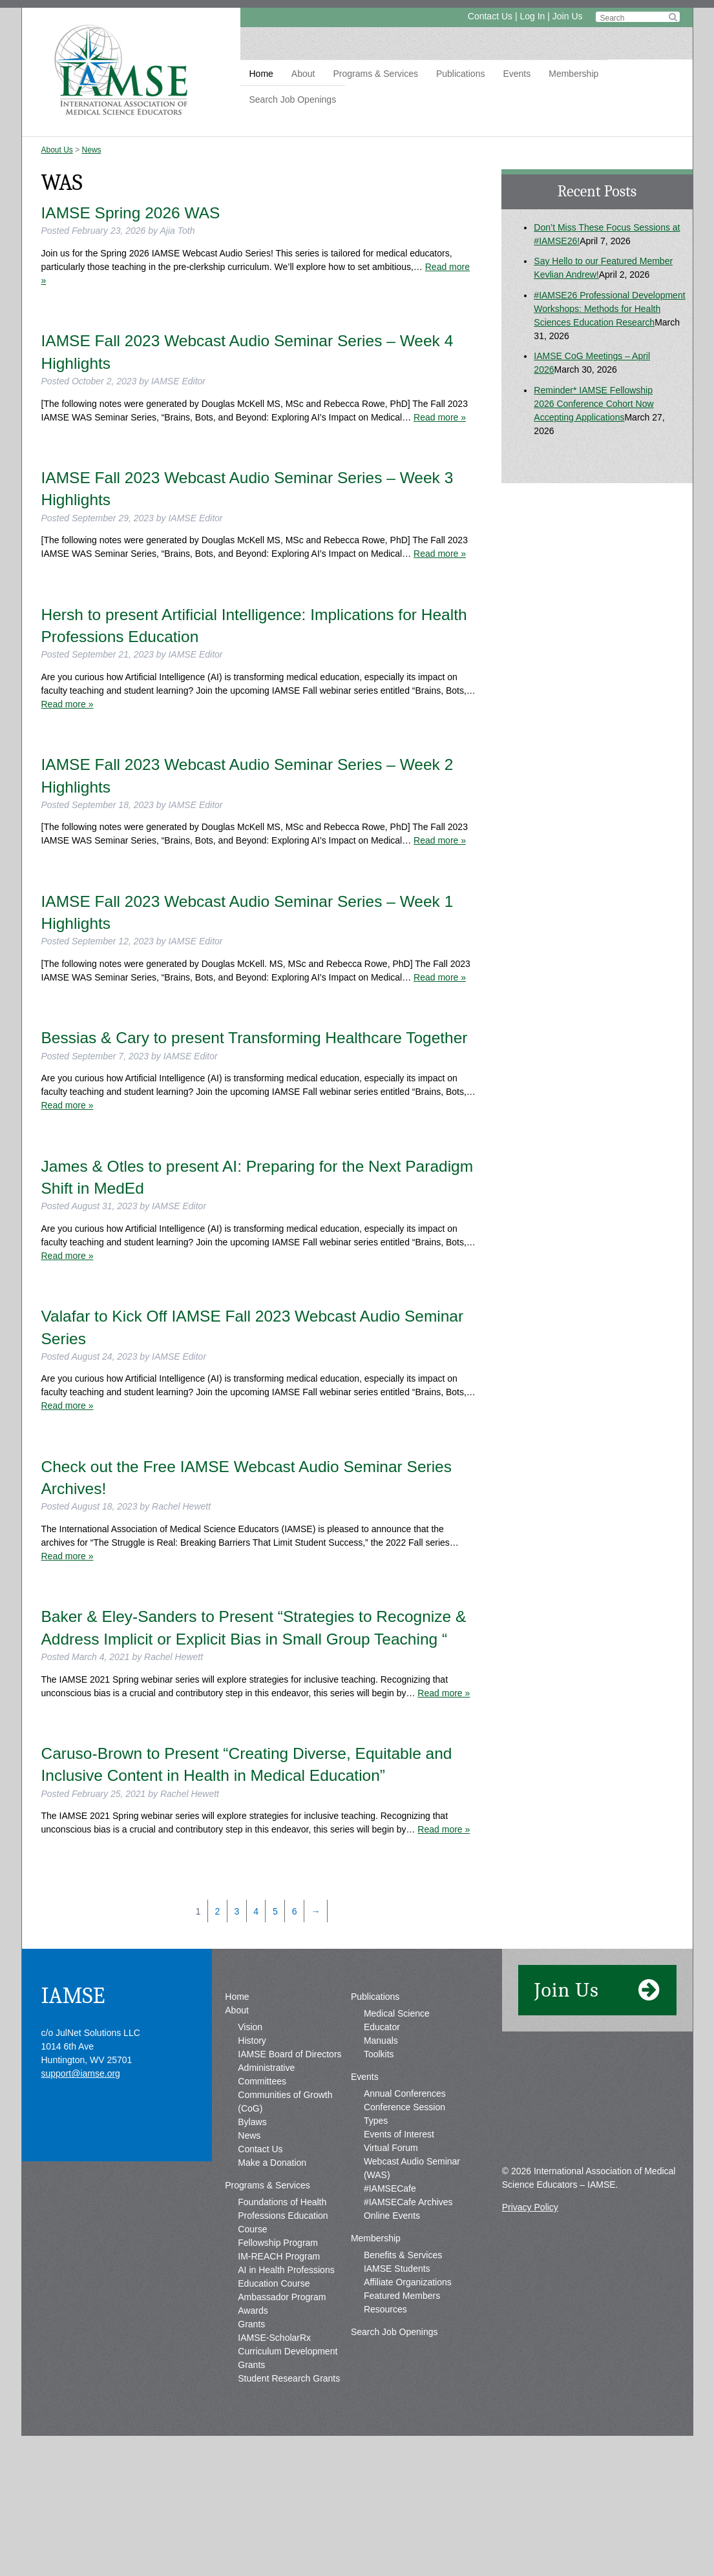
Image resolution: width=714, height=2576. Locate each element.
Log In (532, 16)
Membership (573, 73)
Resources (385, 2309)
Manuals (381, 2040)
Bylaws (252, 2122)
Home (261, 73)
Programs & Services (375, 73)
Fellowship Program (278, 2243)
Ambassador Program (282, 2297)
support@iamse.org (80, 2073)
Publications (460, 73)
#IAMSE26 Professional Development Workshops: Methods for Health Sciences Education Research (609, 308)
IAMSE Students (397, 2268)
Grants (251, 2324)
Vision (250, 2027)
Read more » (440, 417)
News (91, 149)
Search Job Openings (293, 99)
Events (516, 73)
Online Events (392, 2215)
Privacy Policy (530, 2207)
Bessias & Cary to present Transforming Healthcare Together (254, 1037)
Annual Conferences (405, 2093)
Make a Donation (272, 2162)
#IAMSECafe (390, 2188)
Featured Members (402, 2295)
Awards (253, 2310)
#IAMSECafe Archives (408, 2202)
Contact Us (490, 16)
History (252, 2040)
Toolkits (379, 2054)
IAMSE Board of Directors (289, 2054)
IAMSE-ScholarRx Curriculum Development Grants (287, 2351)
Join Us (567, 16)
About (303, 73)
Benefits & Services (403, 2255)
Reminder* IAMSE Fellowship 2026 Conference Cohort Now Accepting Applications (593, 403)
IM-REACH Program (279, 2256)
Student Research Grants (289, 2378)
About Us (57, 149)
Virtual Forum (391, 2148)
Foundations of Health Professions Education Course (283, 2215)
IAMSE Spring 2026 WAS (130, 213)
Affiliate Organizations (408, 2282)
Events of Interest (399, 2134)
